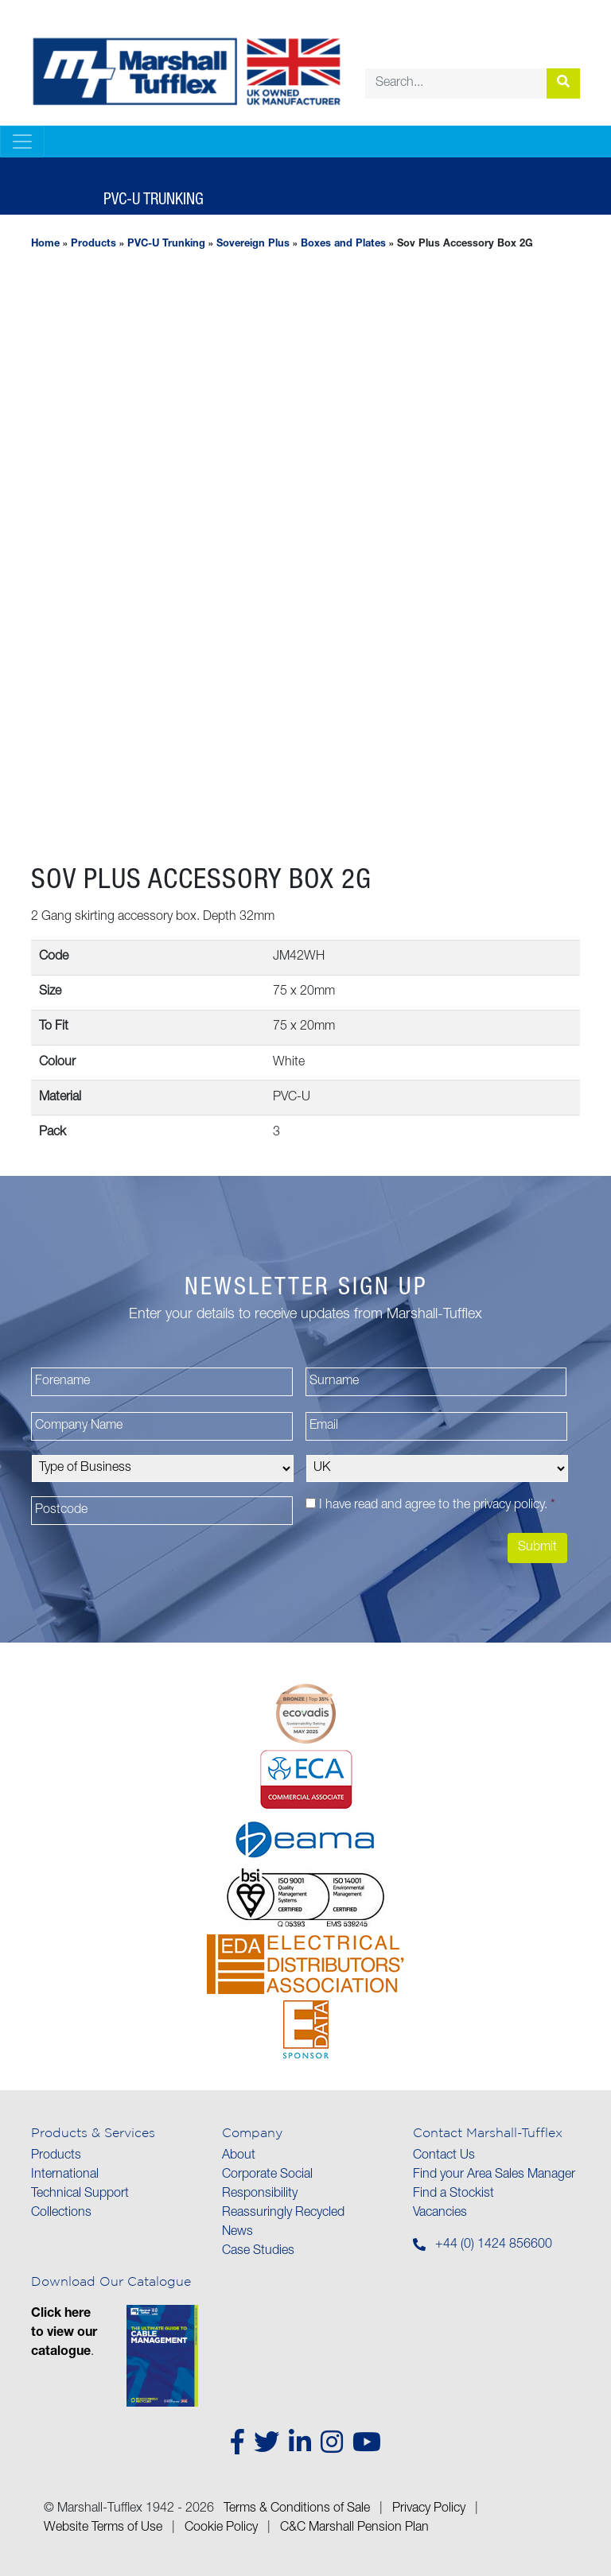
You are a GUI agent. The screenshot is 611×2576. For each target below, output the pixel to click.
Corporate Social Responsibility (267, 2185)
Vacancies (440, 2213)
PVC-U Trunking (166, 244)
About (238, 2156)
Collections (61, 2213)
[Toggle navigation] (22, 141)
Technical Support (80, 2194)
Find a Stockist (453, 2194)
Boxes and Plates (343, 244)
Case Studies (258, 2251)
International (65, 2175)
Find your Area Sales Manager (494, 2175)
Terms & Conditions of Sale (297, 2509)
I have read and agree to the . (437, 1505)
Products (93, 244)
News (237, 2232)
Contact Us (444, 2156)
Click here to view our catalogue (64, 2333)
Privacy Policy (428, 2509)
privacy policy (508, 1505)
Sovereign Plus (253, 244)
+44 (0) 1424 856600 (493, 2245)
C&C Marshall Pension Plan (354, 2528)
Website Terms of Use (103, 2528)
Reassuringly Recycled (283, 2213)
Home (45, 244)
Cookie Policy (221, 2528)
